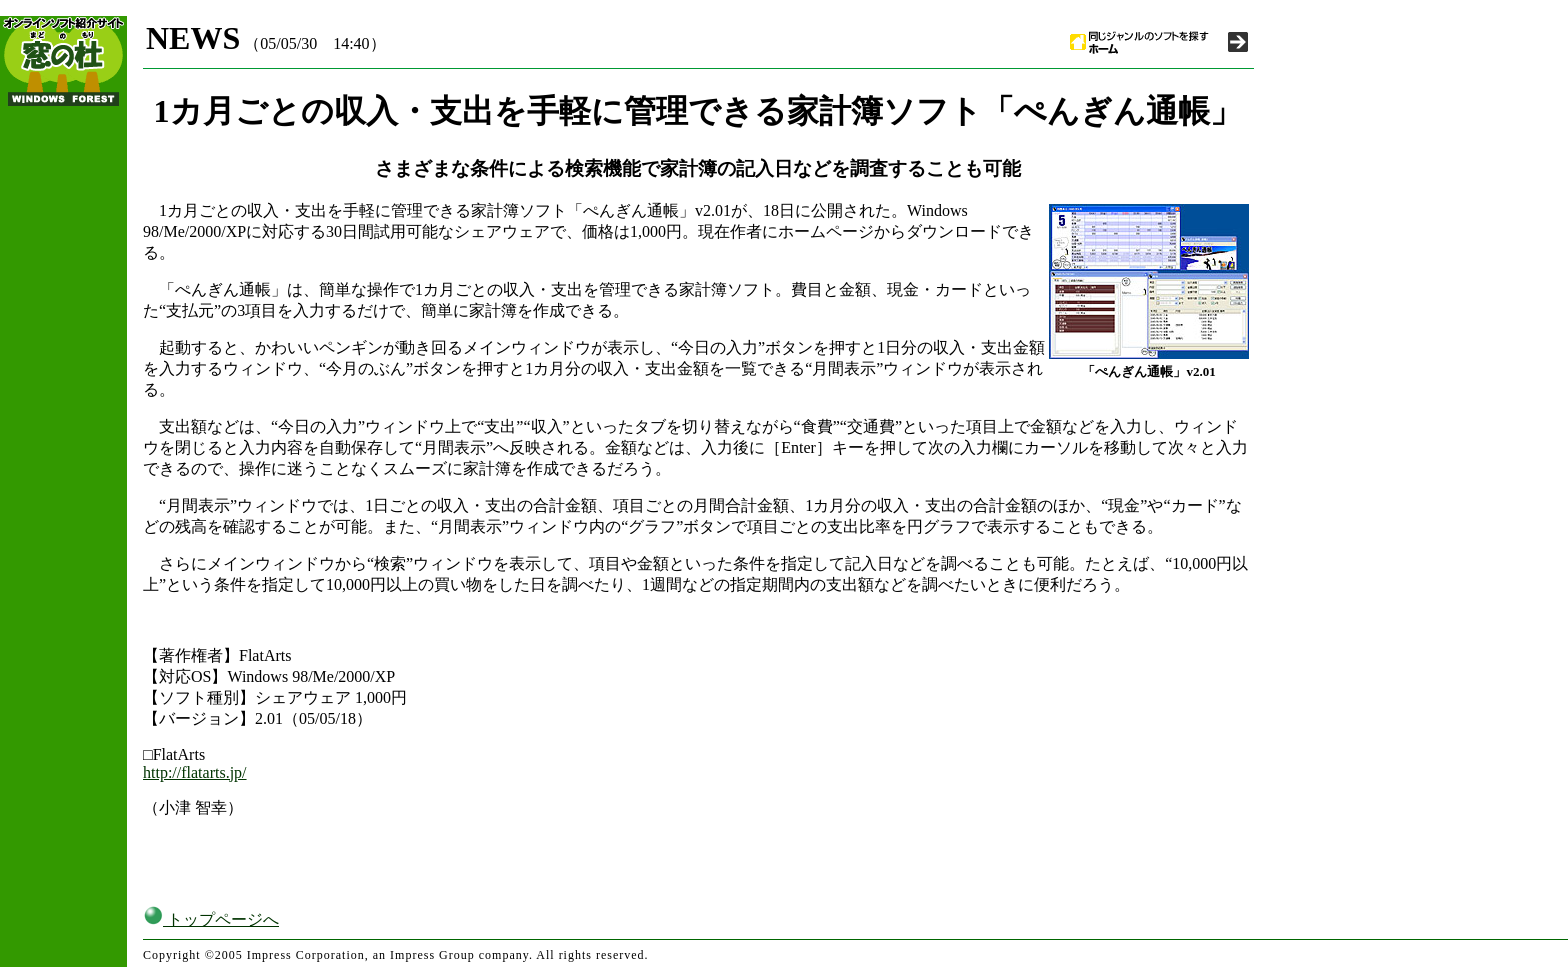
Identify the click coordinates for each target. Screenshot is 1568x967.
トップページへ (211, 919)
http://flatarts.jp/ (195, 772)
